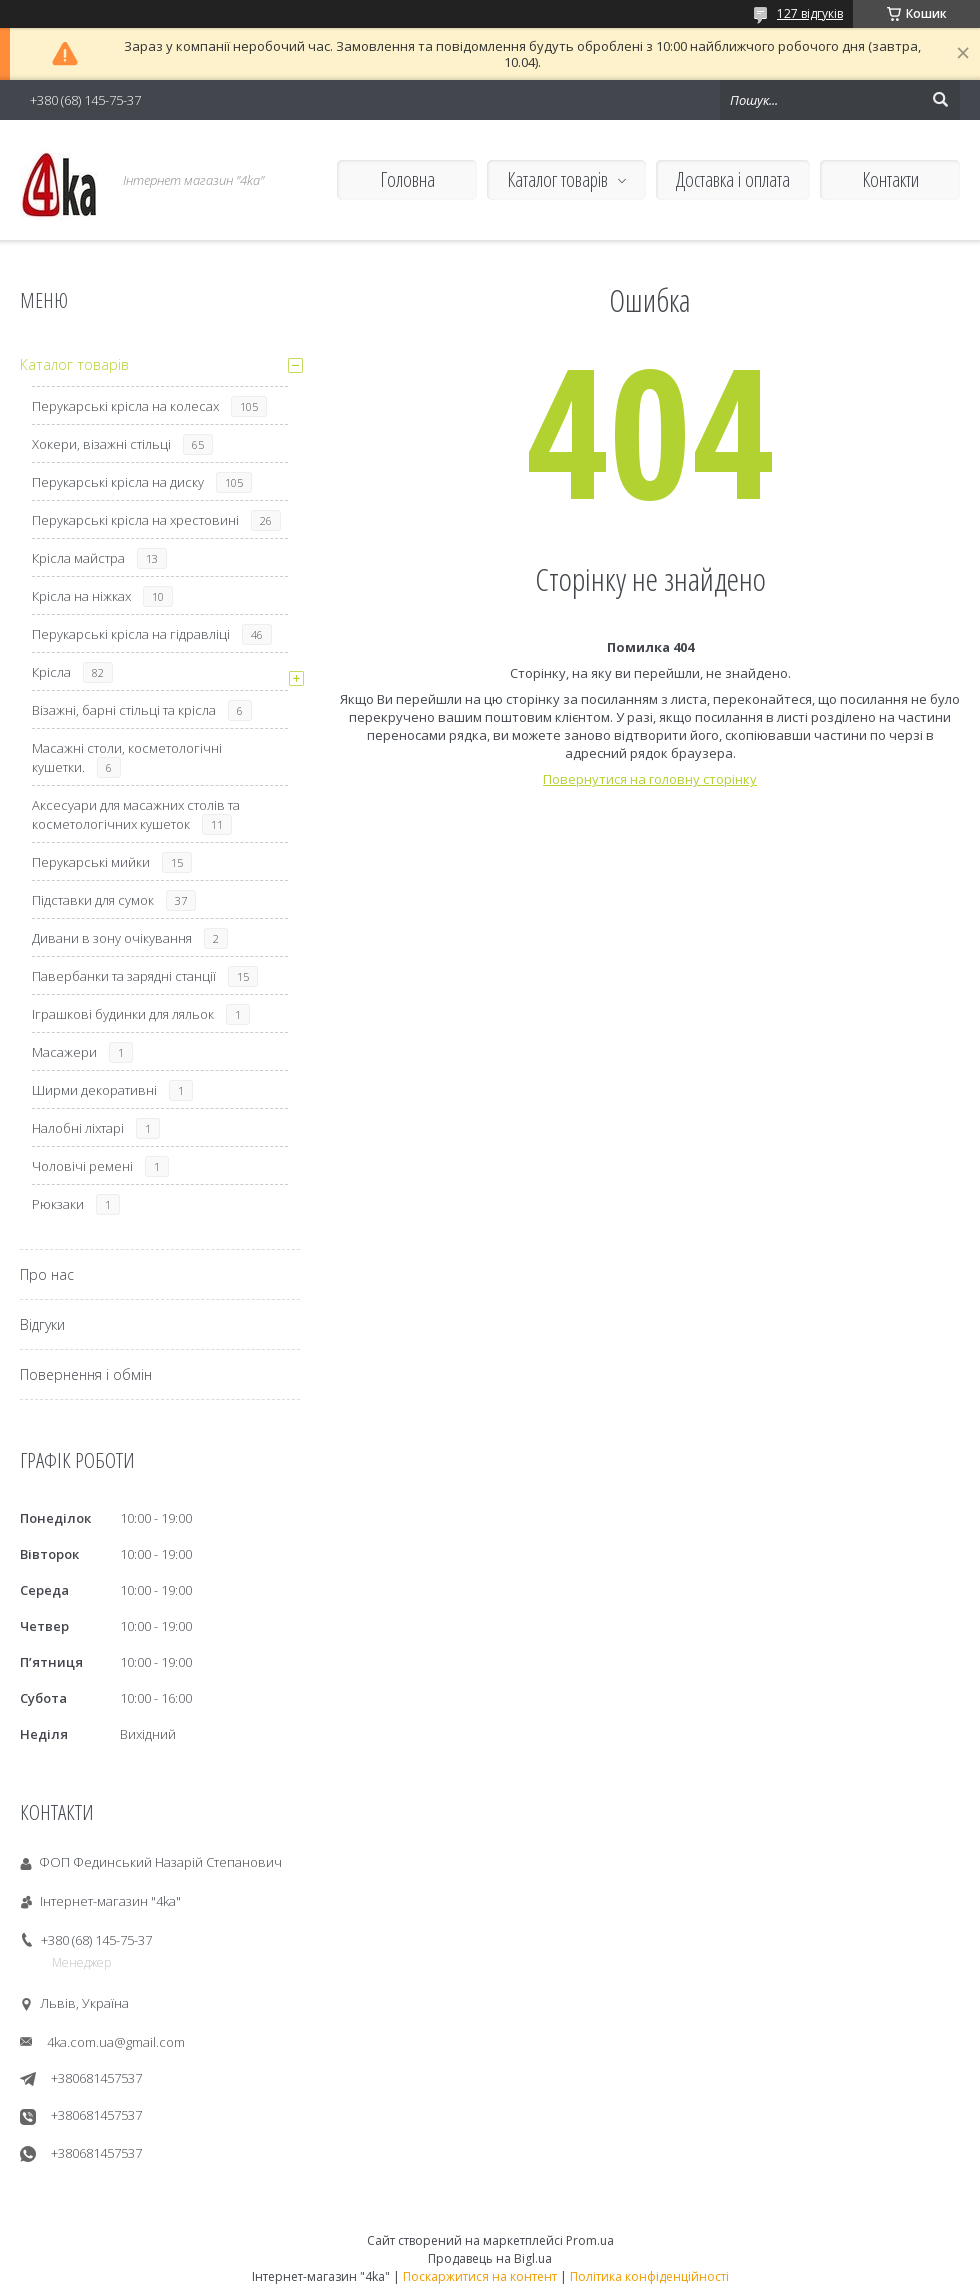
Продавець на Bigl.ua (490, 2258)
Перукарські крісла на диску (118, 482)
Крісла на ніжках (81, 596)
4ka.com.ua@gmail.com (116, 2042)
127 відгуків (810, 13)
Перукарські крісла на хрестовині (135, 520)
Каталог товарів (557, 179)
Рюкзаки (58, 1204)
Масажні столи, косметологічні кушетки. (127, 757)
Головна (407, 179)
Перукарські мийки (91, 862)
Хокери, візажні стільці (101, 444)
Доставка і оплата (733, 179)
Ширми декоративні (94, 1090)
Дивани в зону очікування (112, 938)
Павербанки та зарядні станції (124, 976)
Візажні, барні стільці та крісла (124, 710)
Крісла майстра (78, 558)
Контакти (890, 179)
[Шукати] (940, 100)
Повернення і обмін (86, 1374)
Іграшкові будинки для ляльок (123, 1014)
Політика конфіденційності (649, 2276)
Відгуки (42, 1324)
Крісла (51, 672)
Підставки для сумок (93, 900)
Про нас (47, 1274)
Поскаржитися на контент (480, 2276)
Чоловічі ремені (82, 1166)
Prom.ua (590, 2240)
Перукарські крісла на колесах (125, 406)
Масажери (64, 1052)
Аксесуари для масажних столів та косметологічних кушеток (136, 814)
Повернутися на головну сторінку (650, 779)
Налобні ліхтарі (78, 1128)
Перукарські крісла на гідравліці (131, 634)
